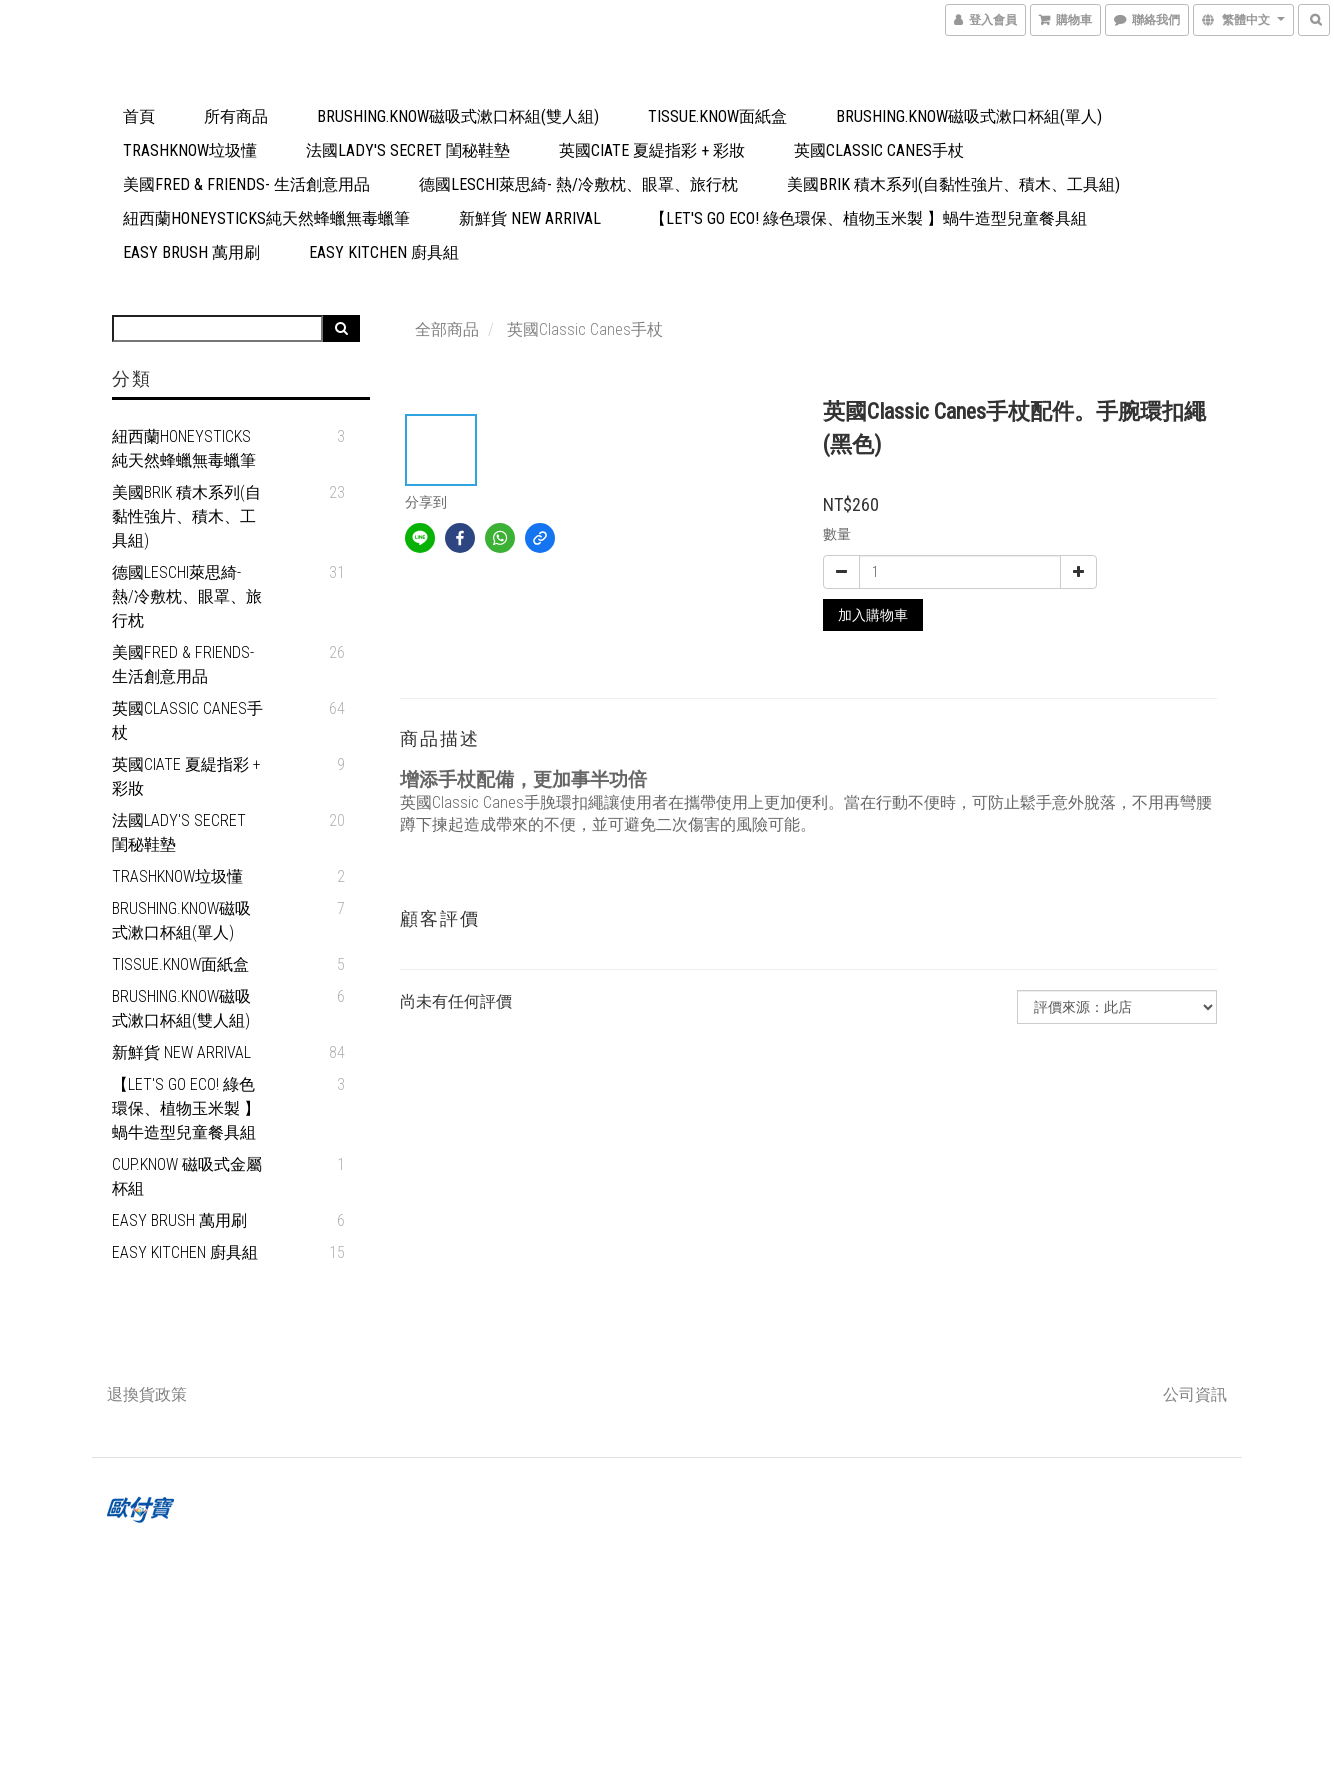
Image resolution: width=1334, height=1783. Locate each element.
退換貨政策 (147, 1394)
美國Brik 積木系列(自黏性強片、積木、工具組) (953, 184)
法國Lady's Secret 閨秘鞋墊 (408, 150)
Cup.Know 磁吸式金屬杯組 (187, 1176)
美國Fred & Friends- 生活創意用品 (246, 184)
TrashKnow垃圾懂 (190, 150)
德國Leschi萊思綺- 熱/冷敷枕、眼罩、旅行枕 (578, 184)
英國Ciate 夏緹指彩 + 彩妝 (652, 150)
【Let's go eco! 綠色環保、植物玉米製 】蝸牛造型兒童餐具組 (868, 218)
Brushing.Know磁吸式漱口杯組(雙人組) (458, 116)
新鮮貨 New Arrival (530, 218)
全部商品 (447, 329)
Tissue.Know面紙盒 (717, 116)
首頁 (139, 116)
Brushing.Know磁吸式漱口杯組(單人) (969, 116)
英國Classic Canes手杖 (879, 150)
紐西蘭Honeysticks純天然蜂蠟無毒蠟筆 (266, 218)
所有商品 (236, 116)
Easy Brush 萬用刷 (191, 252)
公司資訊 (1195, 1394)
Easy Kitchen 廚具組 (384, 252)
